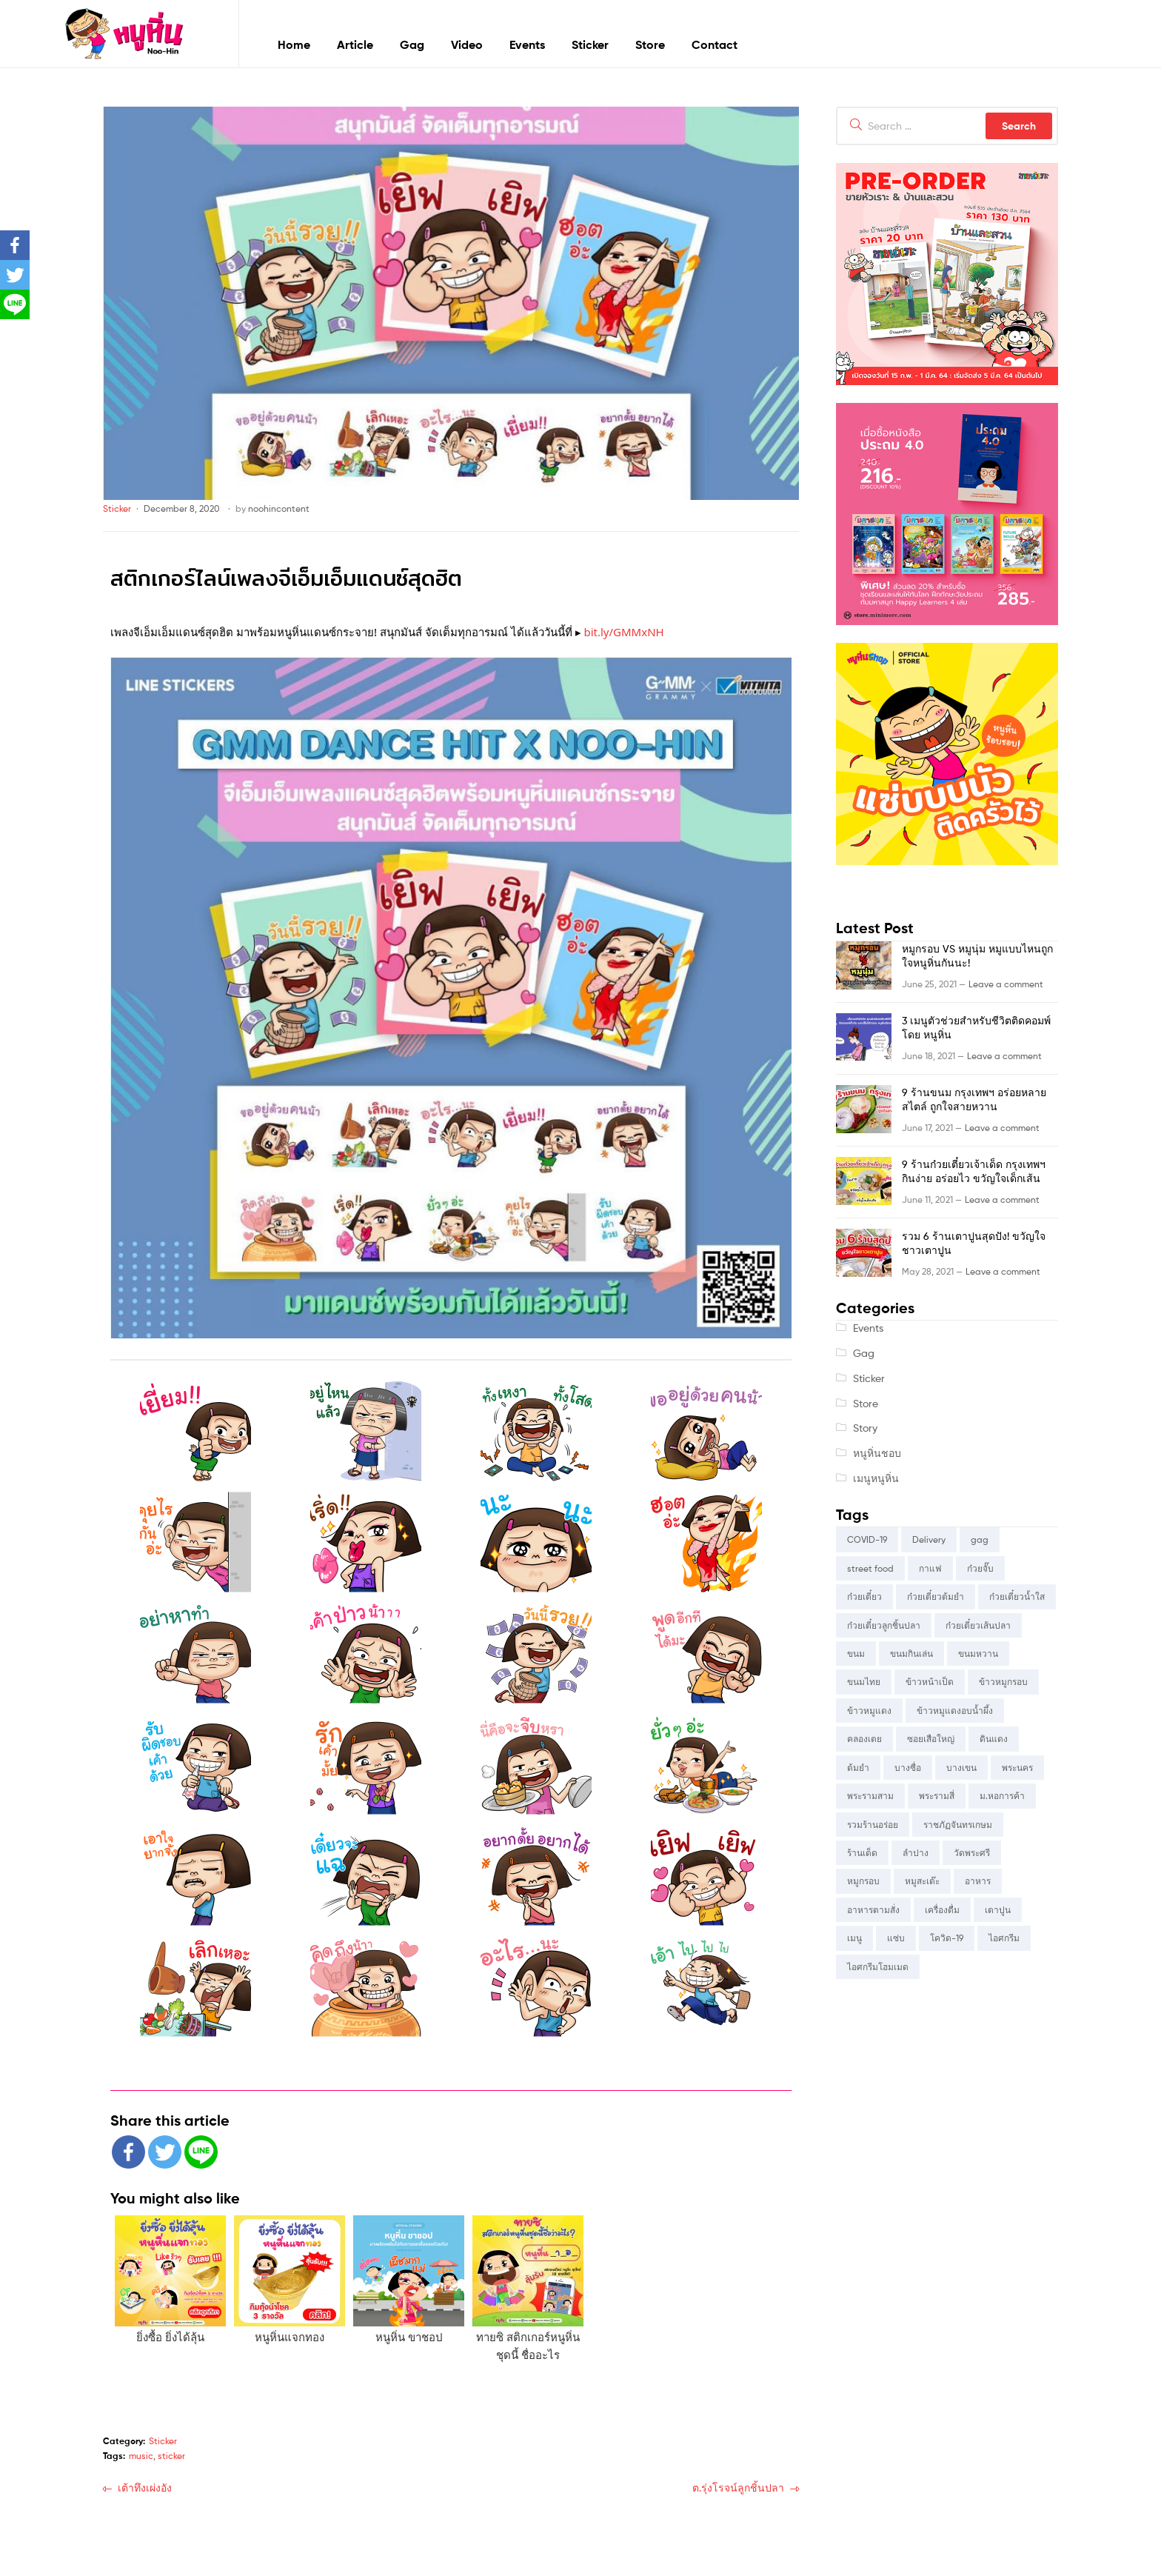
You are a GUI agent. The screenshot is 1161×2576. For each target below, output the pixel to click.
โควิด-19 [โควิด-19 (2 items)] (946, 1937)
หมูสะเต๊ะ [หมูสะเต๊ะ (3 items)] (922, 1880)
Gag (412, 44)
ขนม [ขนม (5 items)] (856, 1653)
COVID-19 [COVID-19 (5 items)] (867, 1539)
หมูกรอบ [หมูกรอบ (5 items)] (863, 1880)
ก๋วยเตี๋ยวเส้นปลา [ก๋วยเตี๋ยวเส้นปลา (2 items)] (978, 1625)
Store (650, 44)
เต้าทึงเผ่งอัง (144, 2487)
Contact (714, 44)
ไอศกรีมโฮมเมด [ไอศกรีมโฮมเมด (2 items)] (878, 1966)
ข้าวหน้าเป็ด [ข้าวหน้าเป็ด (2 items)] (930, 1681)
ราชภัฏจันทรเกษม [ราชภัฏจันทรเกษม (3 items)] (957, 1824)
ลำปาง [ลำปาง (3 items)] (916, 1852)
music (141, 2455)
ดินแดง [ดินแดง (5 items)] (994, 1738)
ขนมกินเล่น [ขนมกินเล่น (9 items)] (911, 1653)
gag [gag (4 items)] (979, 1539)
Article (355, 44)
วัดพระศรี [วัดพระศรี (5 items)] (972, 1852)
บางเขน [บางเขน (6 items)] (961, 1767)
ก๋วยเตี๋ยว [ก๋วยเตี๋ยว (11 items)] (864, 1596)
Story (865, 1427)
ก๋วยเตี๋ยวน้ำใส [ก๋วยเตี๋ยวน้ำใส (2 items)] (1017, 1596)
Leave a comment (1005, 984)
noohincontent (279, 508)
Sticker (590, 44)
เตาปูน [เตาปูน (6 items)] (998, 1909)
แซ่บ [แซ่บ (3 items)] (896, 1937)
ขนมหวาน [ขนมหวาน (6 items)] (978, 1653)
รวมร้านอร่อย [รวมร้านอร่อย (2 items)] (872, 1824)
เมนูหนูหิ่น (876, 1478)
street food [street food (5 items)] (870, 1568)
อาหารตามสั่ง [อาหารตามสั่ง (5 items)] (873, 1909)
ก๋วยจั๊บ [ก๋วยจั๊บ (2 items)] (980, 1568)
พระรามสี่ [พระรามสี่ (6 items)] (936, 1795)
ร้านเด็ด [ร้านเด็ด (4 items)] (862, 1852)
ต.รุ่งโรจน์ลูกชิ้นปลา (738, 2487)
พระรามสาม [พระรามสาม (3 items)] (870, 1795)
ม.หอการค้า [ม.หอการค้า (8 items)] (1002, 1795)
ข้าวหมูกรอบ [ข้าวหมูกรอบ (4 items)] (1003, 1681)
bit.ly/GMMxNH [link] (623, 631)
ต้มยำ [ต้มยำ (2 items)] (858, 1767)
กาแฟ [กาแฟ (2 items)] (930, 1568)
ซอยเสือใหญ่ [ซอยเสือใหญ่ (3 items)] (930, 1738)
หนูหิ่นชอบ (877, 1453)
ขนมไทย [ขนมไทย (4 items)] (863, 1681)
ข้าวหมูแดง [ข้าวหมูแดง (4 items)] (869, 1710)
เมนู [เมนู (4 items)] (854, 1937)
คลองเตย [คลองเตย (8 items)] (864, 1738)
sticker (171, 2455)
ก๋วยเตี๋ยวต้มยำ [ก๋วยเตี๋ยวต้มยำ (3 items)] (935, 1596)
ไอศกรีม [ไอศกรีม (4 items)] (1004, 1937)
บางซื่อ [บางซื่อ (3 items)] (907, 1767)
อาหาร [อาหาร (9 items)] (978, 1880)
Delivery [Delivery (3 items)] (929, 1539)
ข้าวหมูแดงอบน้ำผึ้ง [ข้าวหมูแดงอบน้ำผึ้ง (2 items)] (955, 1710)
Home (294, 44)
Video (467, 44)
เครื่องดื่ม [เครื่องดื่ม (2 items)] (942, 1909)
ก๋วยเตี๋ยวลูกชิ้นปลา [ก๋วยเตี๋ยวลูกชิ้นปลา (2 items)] (883, 1625)
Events (527, 44)
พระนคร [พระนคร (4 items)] (1017, 1767)
